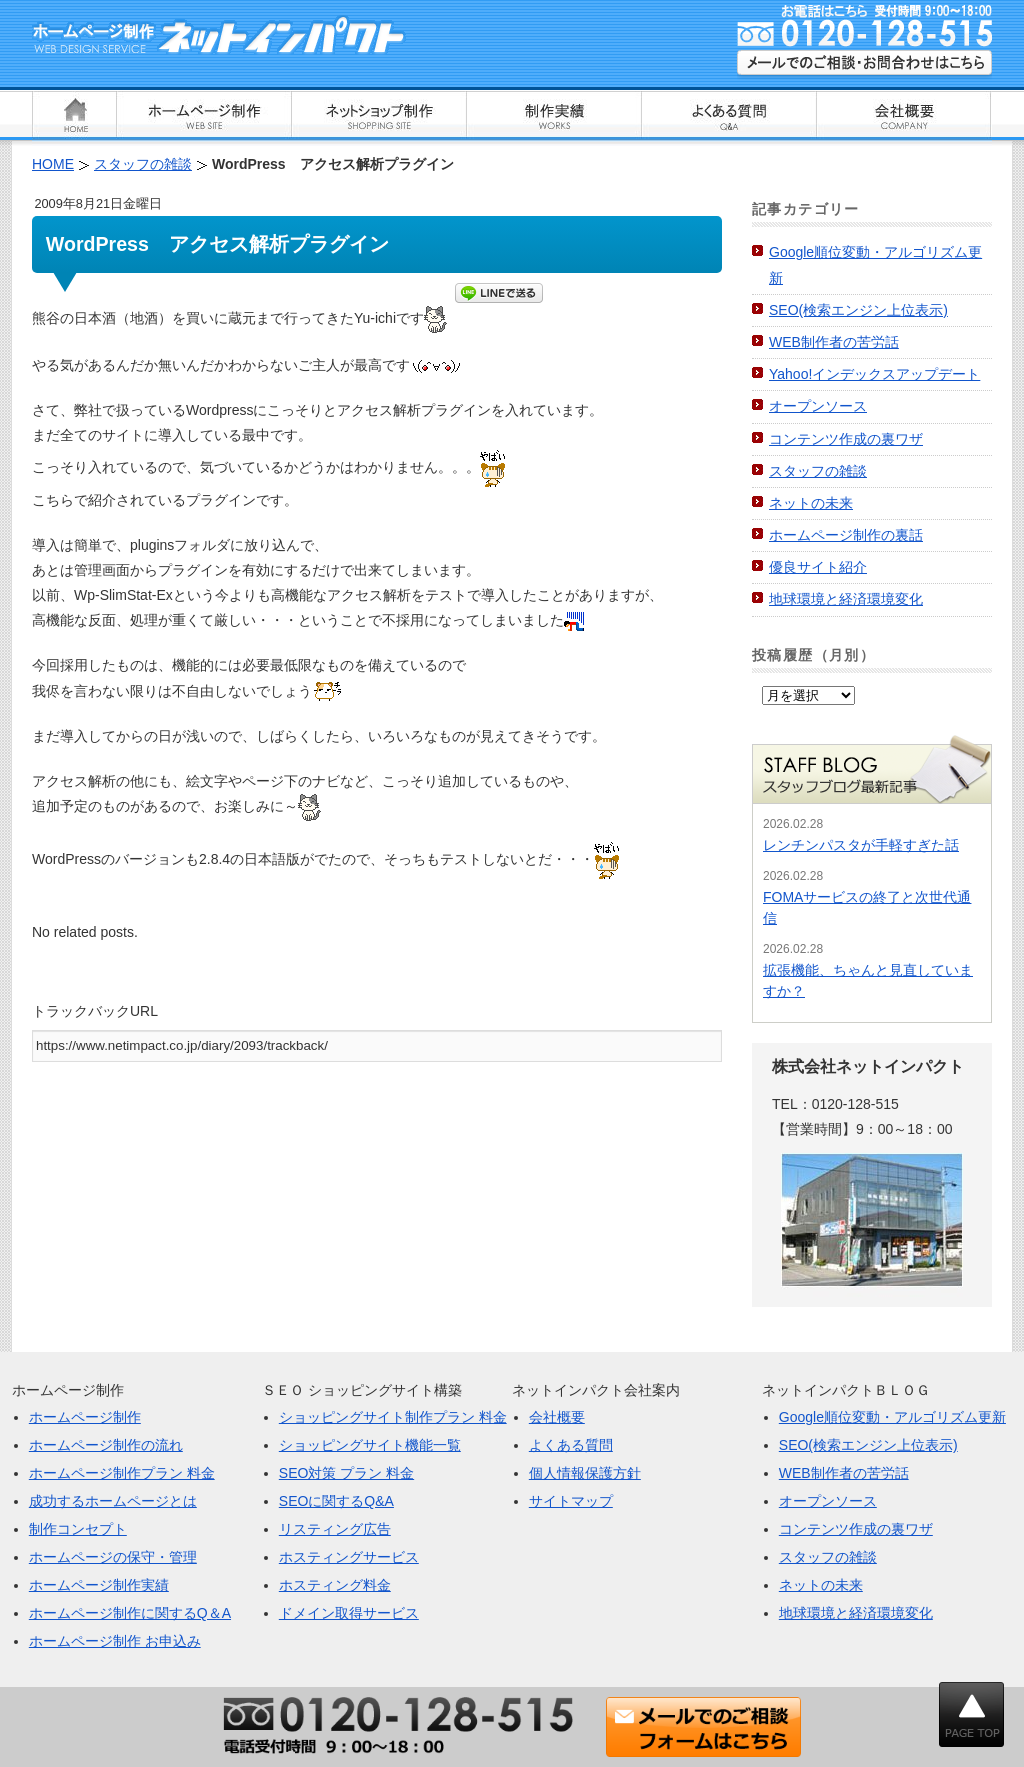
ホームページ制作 (85, 1417)
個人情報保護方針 (585, 1473)
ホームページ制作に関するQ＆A (130, 1613)
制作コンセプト (78, 1529)
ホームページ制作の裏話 (846, 535)
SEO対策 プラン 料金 (346, 1473)
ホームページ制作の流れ (106, 1445)
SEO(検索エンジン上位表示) (858, 310)
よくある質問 (571, 1445)
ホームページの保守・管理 (113, 1557)
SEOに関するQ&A (336, 1501)
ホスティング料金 (335, 1585)
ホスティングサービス (349, 1557)
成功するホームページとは (113, 1501)
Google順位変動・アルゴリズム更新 (892, 1417)
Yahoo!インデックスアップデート (874, 374)
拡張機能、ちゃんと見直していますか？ (868, 980)
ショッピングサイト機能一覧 (370, 1445)
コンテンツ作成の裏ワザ (846, 439)
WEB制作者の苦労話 (834, 342)
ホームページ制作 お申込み (115, 1641)
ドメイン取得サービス (349, 1613)
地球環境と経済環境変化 (846, 599)
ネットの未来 (811, 503)
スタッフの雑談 (818, 471)
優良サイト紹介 (818, 567)
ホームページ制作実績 (99, 1585)
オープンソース (818, 406)
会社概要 (557, 1417)
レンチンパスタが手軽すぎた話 (861, 845)
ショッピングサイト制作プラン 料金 (393, 1417)
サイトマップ (571, 1501)
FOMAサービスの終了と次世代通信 (867, 907)
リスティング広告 (335, 1529)
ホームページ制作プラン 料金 (122, 1473)
